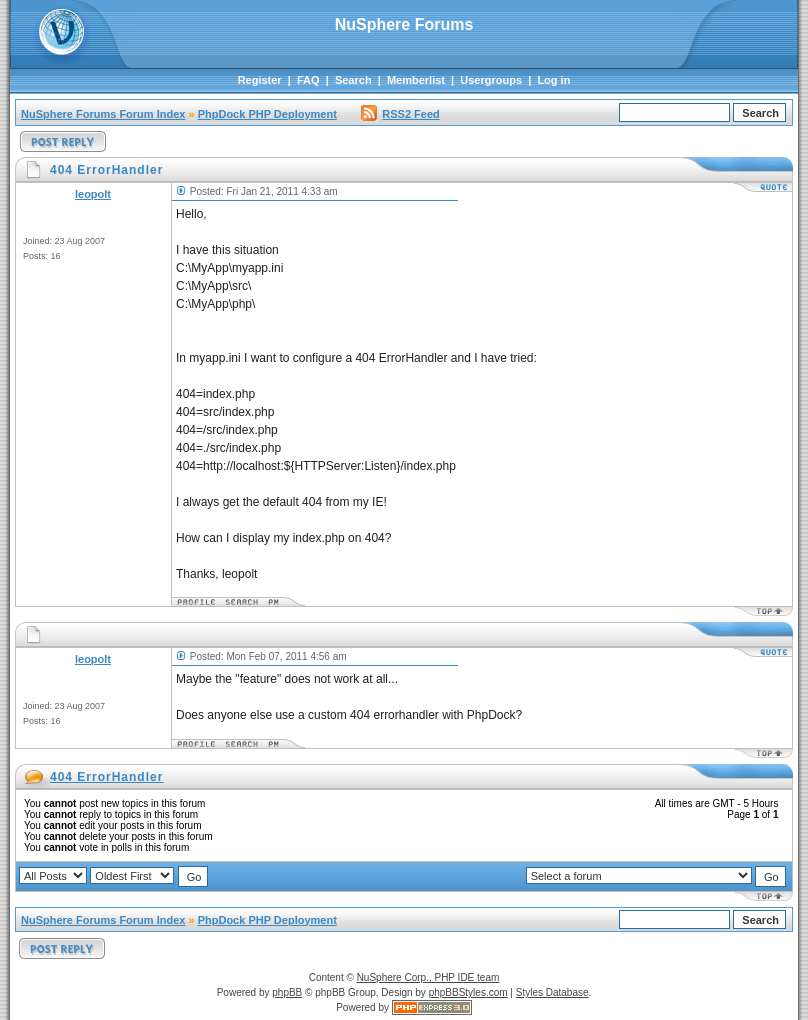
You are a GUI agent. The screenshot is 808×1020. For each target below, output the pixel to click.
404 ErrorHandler (106, 777)
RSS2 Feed (400, 114)
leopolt (93, 194)
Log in (553, 80)
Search (353, 80)
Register (260, 80)
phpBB (287, 992)
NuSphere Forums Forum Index (103, 114)
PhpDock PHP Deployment (267, 114)
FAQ (308, 80)
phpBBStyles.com (468, 992)
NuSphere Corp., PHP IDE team (428, 977)
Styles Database (552, 992)
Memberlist (416, 80)
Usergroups (491, 80)
